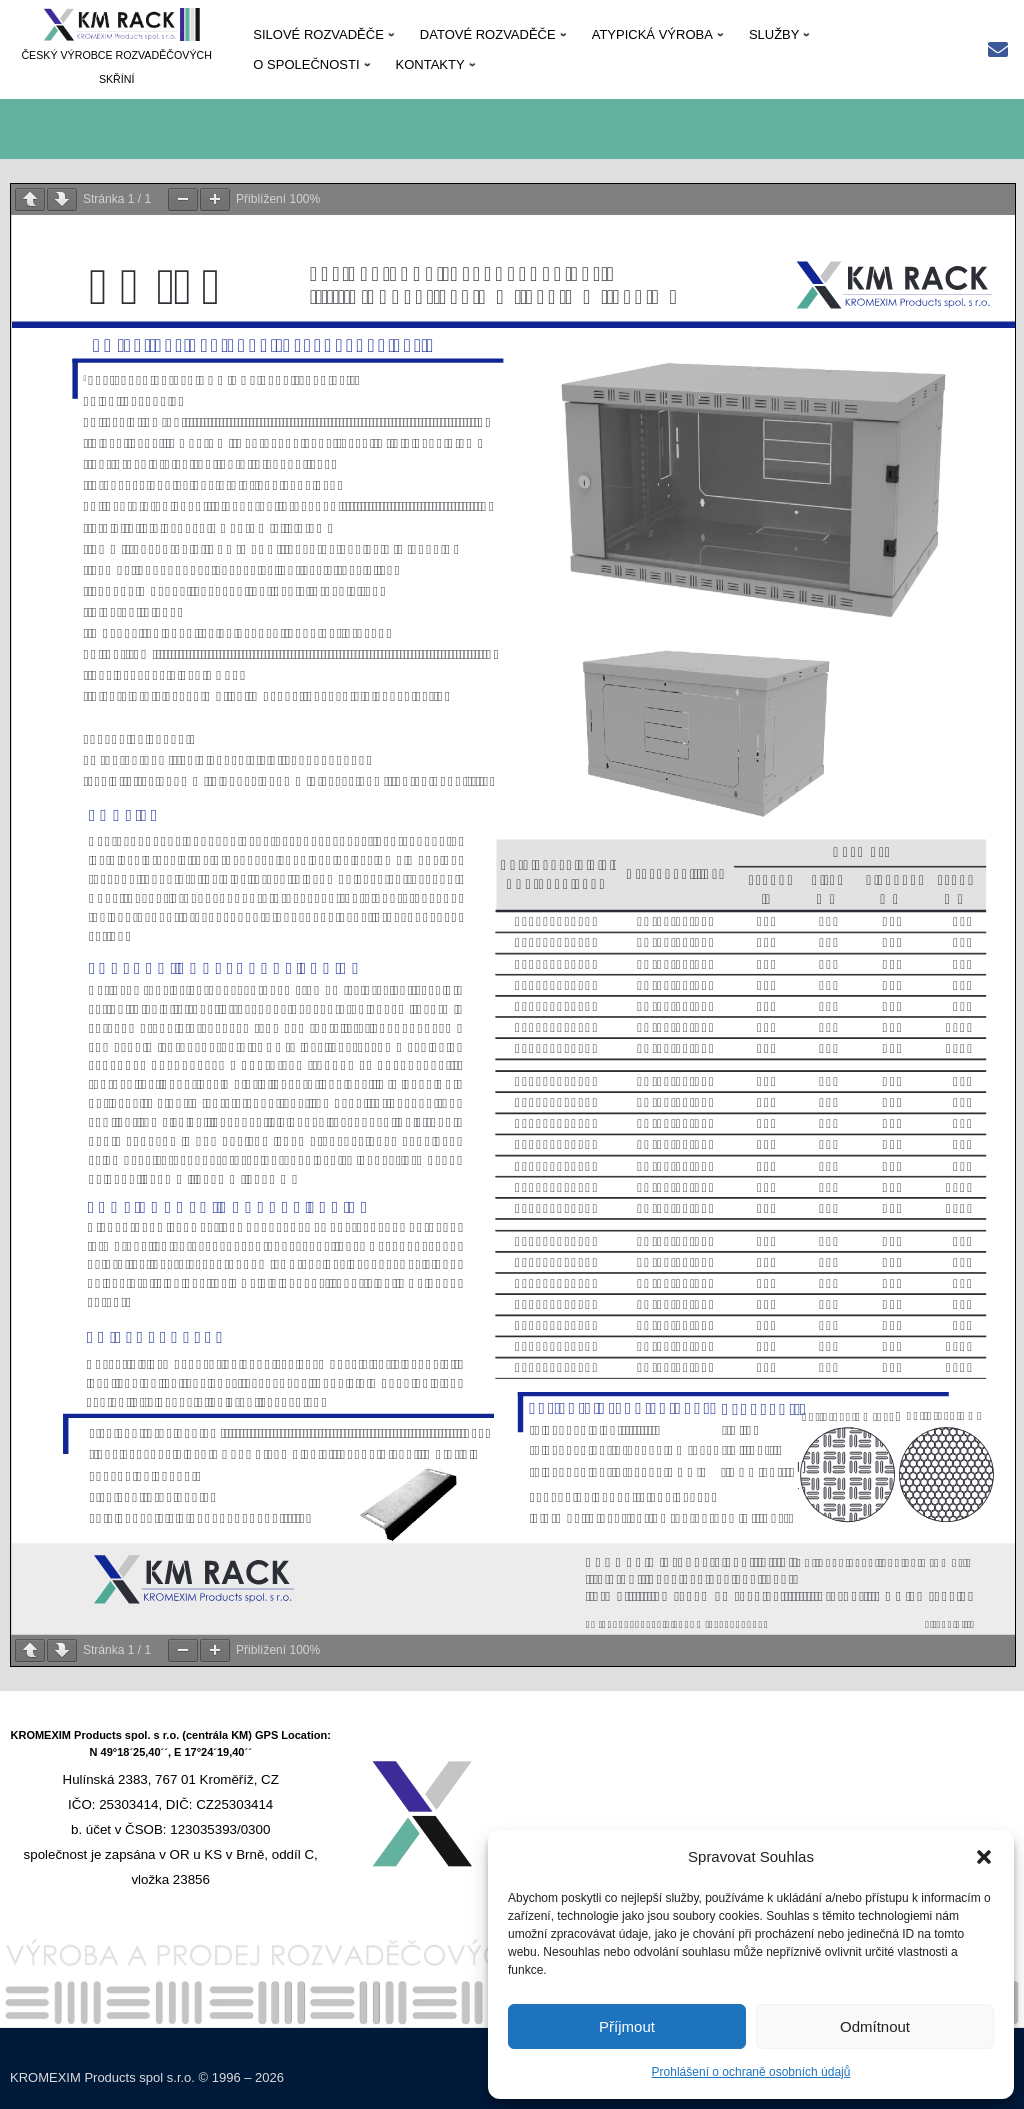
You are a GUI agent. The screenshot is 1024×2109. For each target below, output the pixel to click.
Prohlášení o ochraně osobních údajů (751, 2072)
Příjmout (627, 2026)
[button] (984, 1857)
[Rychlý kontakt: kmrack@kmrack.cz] (998, 51)
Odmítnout (875, 2026)
